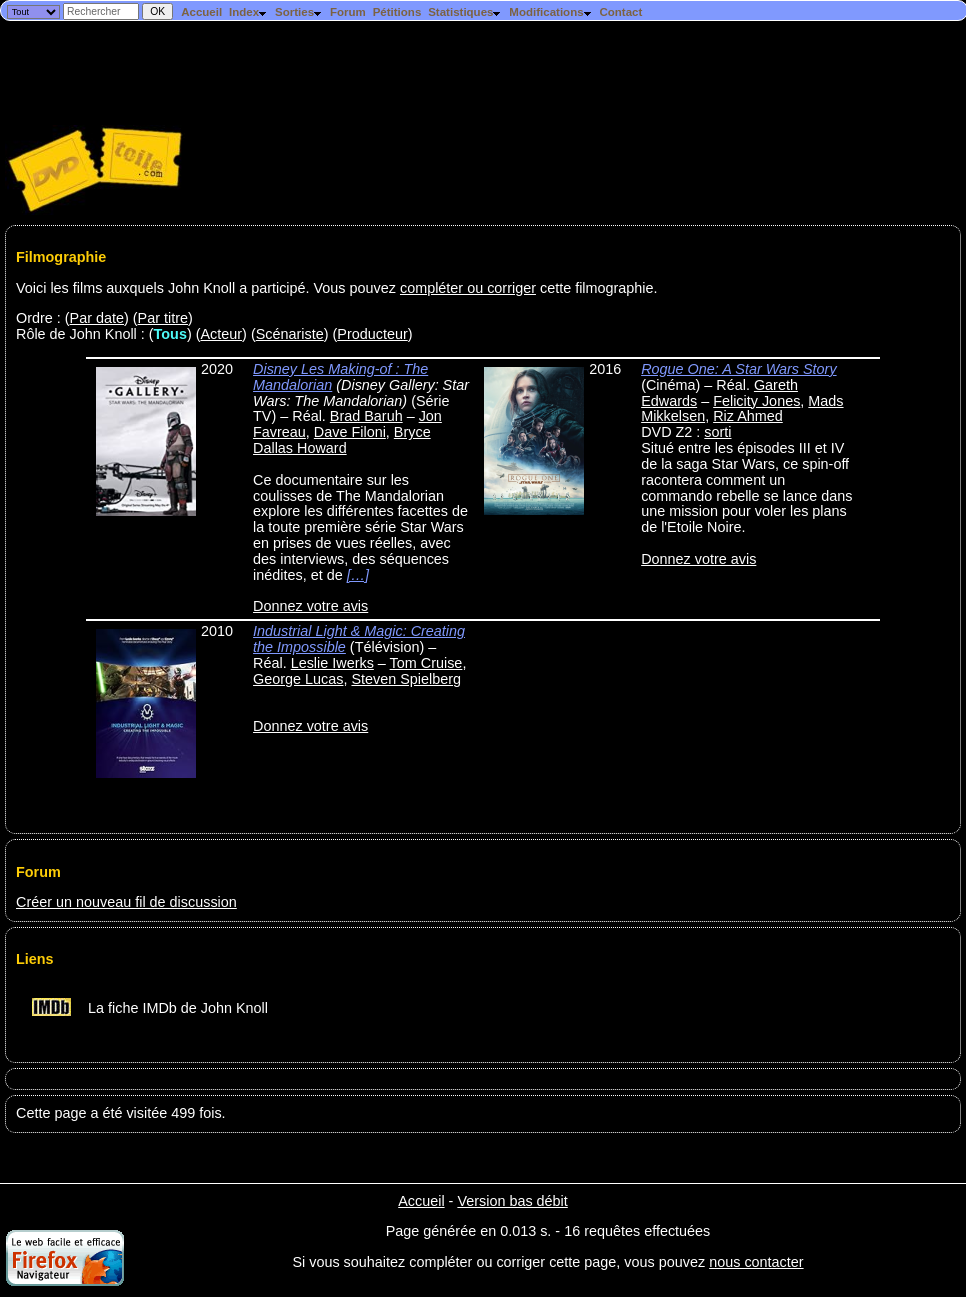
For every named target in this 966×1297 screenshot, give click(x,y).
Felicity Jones (756, 401)
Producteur (372, 334)
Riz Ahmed (748, 416)
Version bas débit (512, 1201)
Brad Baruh (366, 416)
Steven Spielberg (406, 679)
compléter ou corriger (468, 288)
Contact (620, 12)
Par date (97, 318)
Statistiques (465, 12)
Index (248, 12)
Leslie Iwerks (332, 663)
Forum (348, 12)
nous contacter (756, 1262)
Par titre (163, 318)
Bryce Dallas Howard (342, 440)
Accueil (201, 12)
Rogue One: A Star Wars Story (738, 369)
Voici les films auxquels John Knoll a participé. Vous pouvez (208, 288)
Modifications (550, 12)
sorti (717, 432)
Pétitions (397, 12)
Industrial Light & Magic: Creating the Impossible (359, 639)
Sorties (299, 12)
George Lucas (298, 679)
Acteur (222, 334)
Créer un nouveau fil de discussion (126, 902)
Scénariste (290, 334)
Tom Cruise (426, 663)
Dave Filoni (350, 432)
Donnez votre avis (310, 606)
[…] (358, 575)
